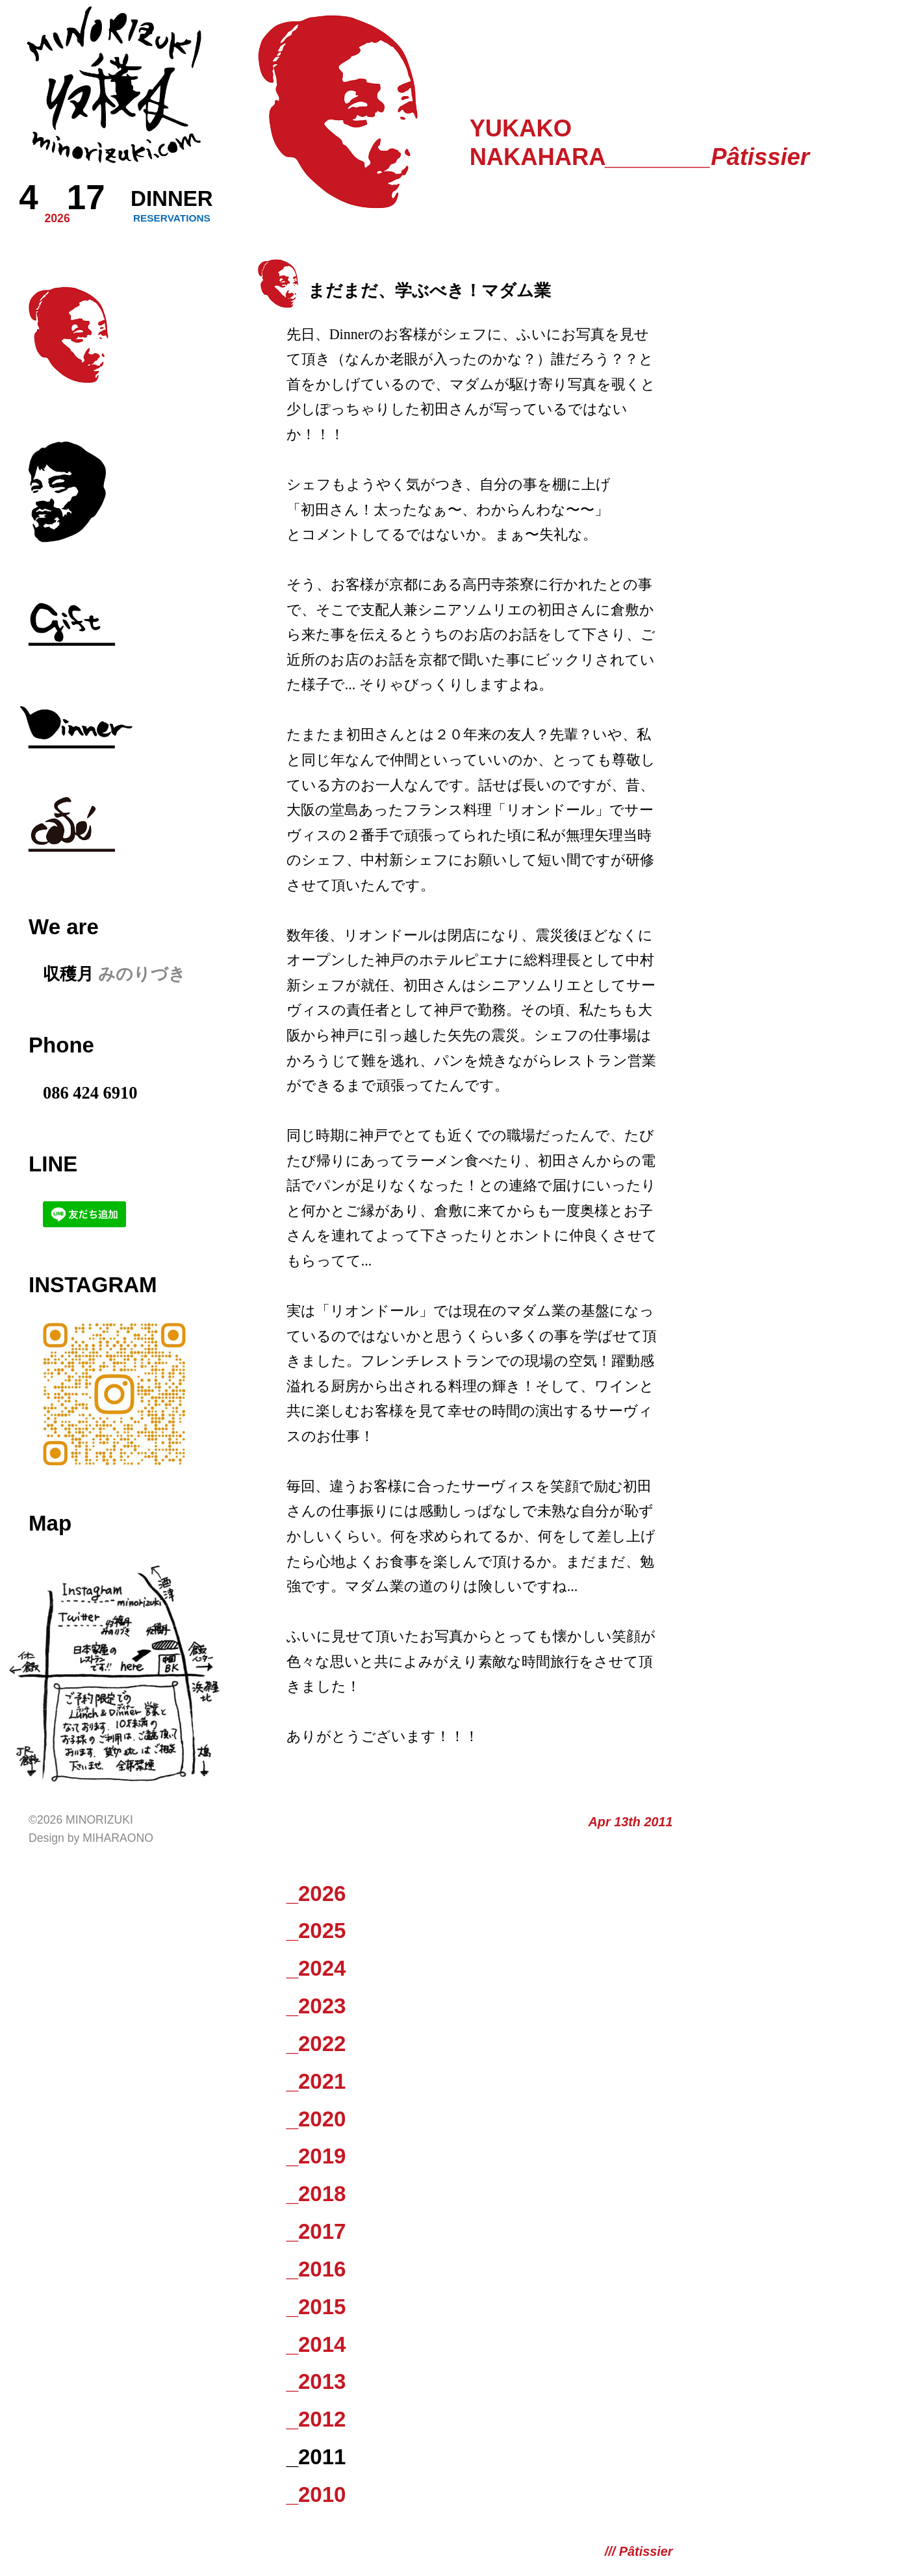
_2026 (316, 1893)
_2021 (316, 2081)
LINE (53, 1164)
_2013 (316, 2381)
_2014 (316, 2344)
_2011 (316, 2457)
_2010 (316, 2494)
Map (50, 1523)
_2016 (316, 2269)
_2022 (316, 2044)
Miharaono (118, 1837)
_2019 (316, 2156)
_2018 (316, 2194)
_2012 (316, 2419)
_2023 (316, 2006)
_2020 (316, 2119)
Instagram (93, 1285)
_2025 (316, 1931)
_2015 (316, 2307)
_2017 (316, 2231)
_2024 (316, 1968)
